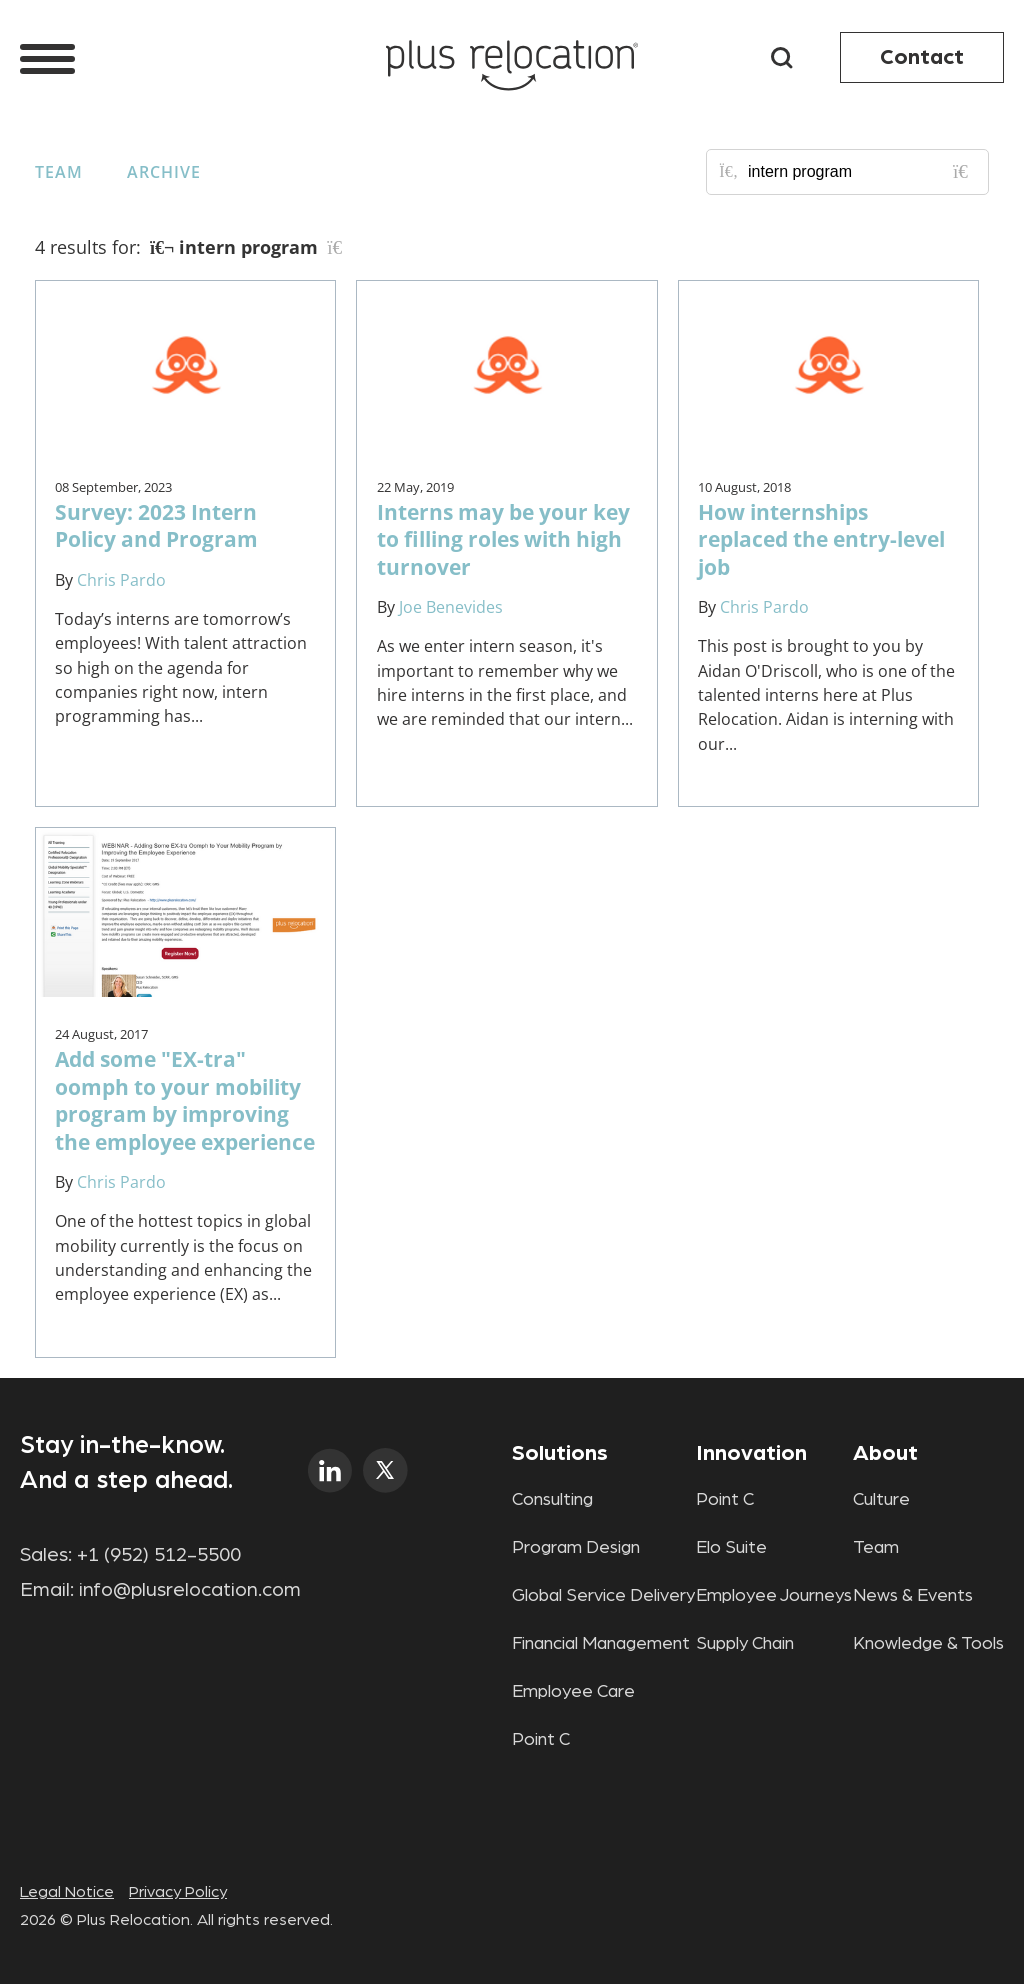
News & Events (913, 1596)
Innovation (751, 1453)
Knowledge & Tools (928, 1644)
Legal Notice (67, 1892)
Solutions (560, 1453)
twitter (385, 1470)
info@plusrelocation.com (190, 1590)
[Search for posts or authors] (861, 172)
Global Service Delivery (603, 1596)
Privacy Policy (178, 1892)
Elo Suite (731, 1548)
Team (59, 172)
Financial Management (601, 1644)
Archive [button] (164, 172)
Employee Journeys (774, 1596)
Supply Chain (745, 1644)
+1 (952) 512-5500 (159, 1555)
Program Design (576, 1548)
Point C (541, 1740)
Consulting (552, 1500)
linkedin (330, 1470)
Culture (881, 1500)
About (885, 1453)
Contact (922, 57)
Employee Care (573, 1692)
